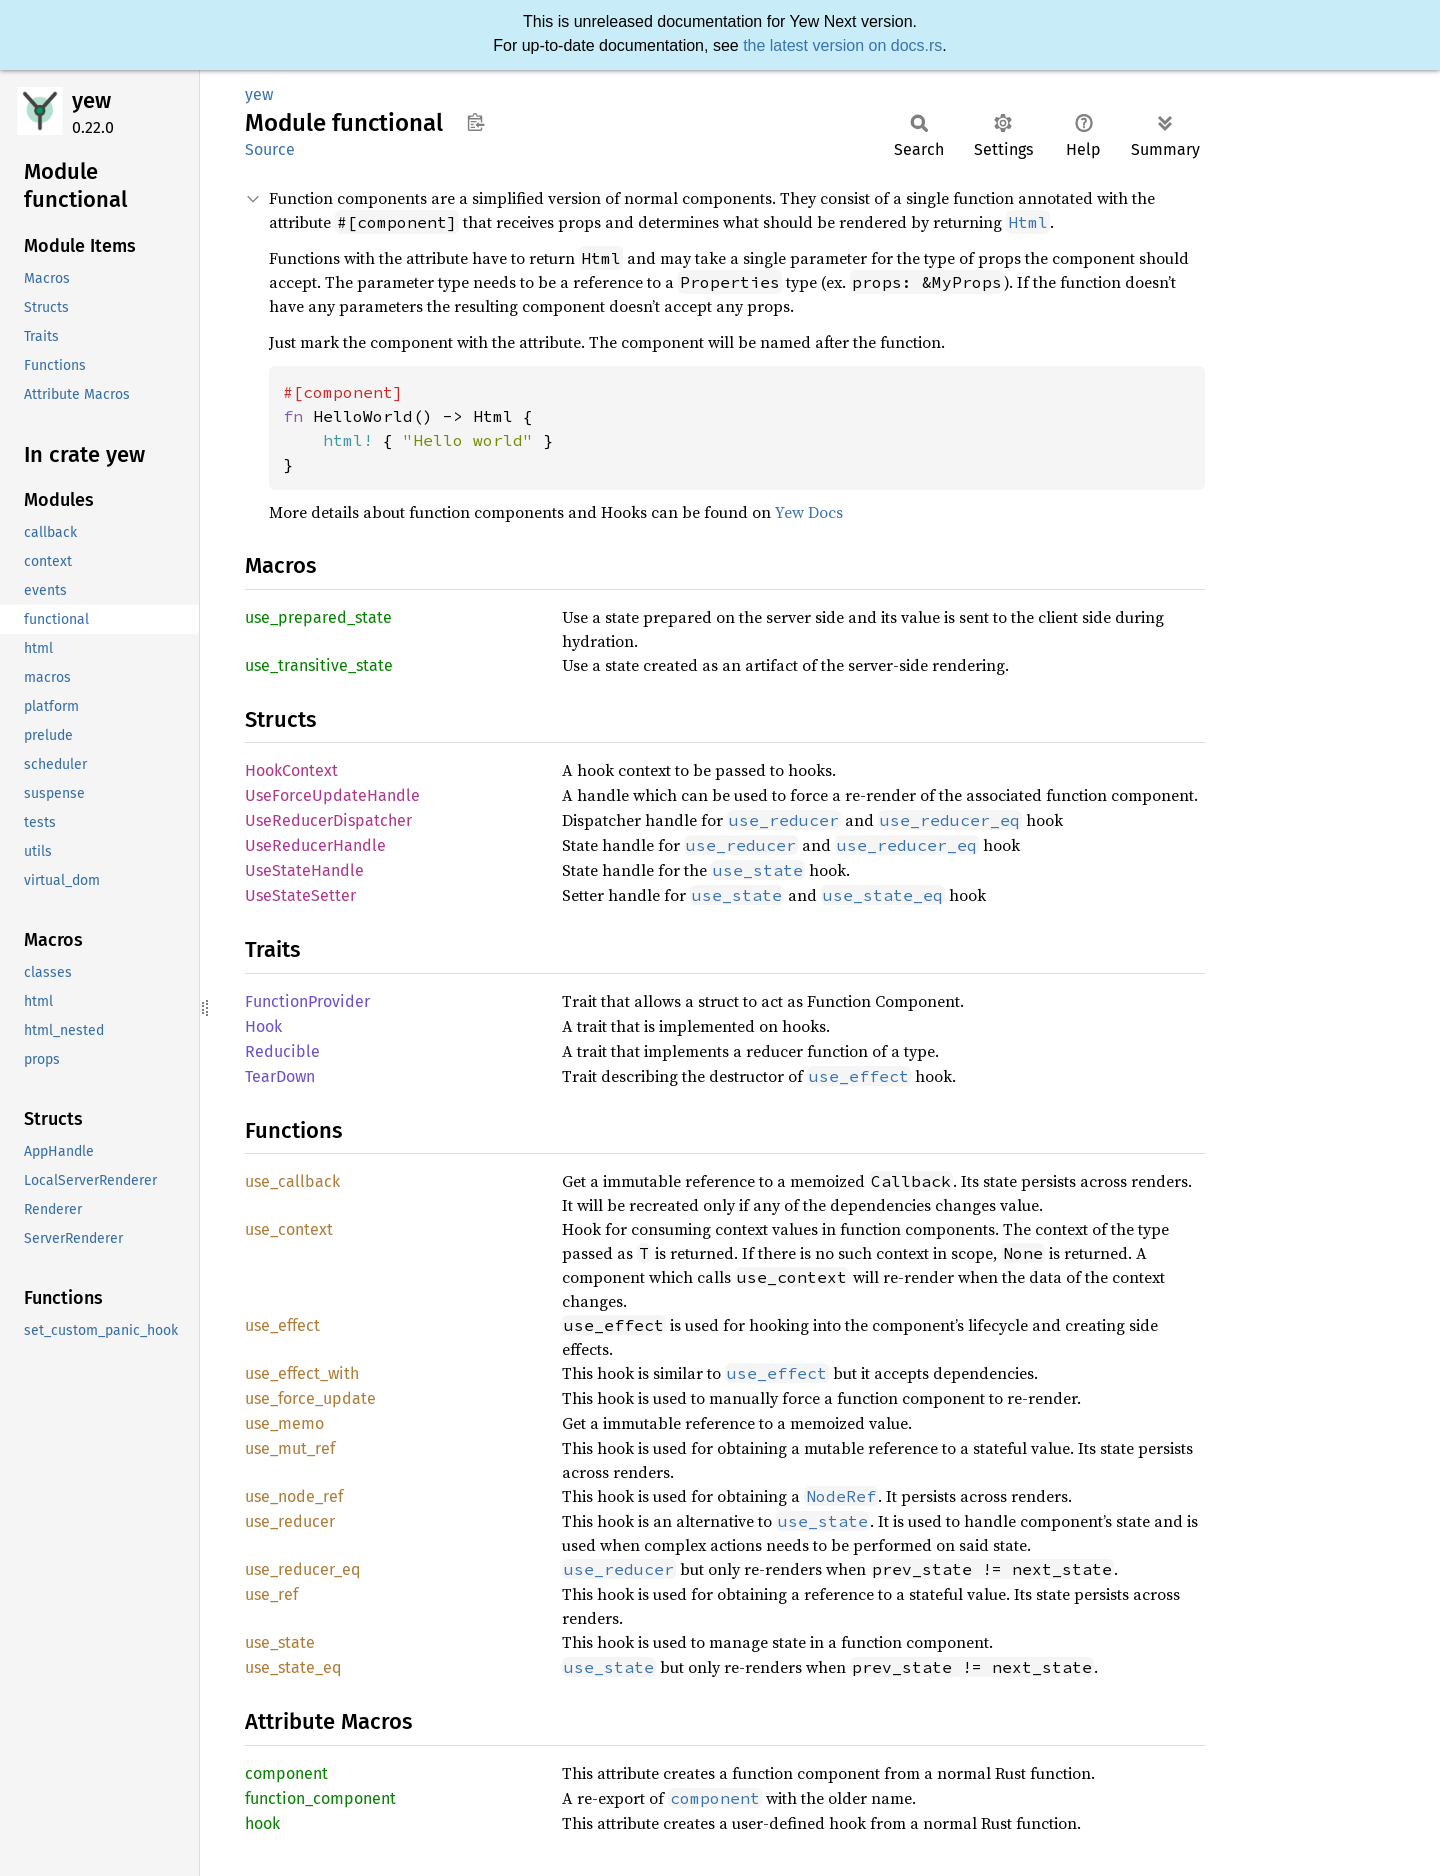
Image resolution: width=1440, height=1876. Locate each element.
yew (91, 100)
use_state (280, 1642)
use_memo (284, 1423)
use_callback (292, 1181)
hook (262, 1823)
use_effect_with (302, 1373)
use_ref (271, 1594)
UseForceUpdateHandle (332, 795)
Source (270, 149)
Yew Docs (809, 512)
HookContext (291, 770)
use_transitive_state (319, 665)
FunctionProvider (307, 1001)
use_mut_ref (290, 1448)
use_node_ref (294, 1496)
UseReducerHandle (315, 845)
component (286, 1773)
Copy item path (475, 122)
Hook (263, 1026)
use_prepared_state (318, 617)
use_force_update (310, 1398)
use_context (289, 1229)
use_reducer (290, 1521)
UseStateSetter (300, 895)
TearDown (280, 1076)
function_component (320, 1798)
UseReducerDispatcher (328, 820)
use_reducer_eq (302, 1569)
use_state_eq (293, 1667)
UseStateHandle (304, 870)
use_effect (282, 1325)
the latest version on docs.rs (842, 45)
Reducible (282, 1051)
